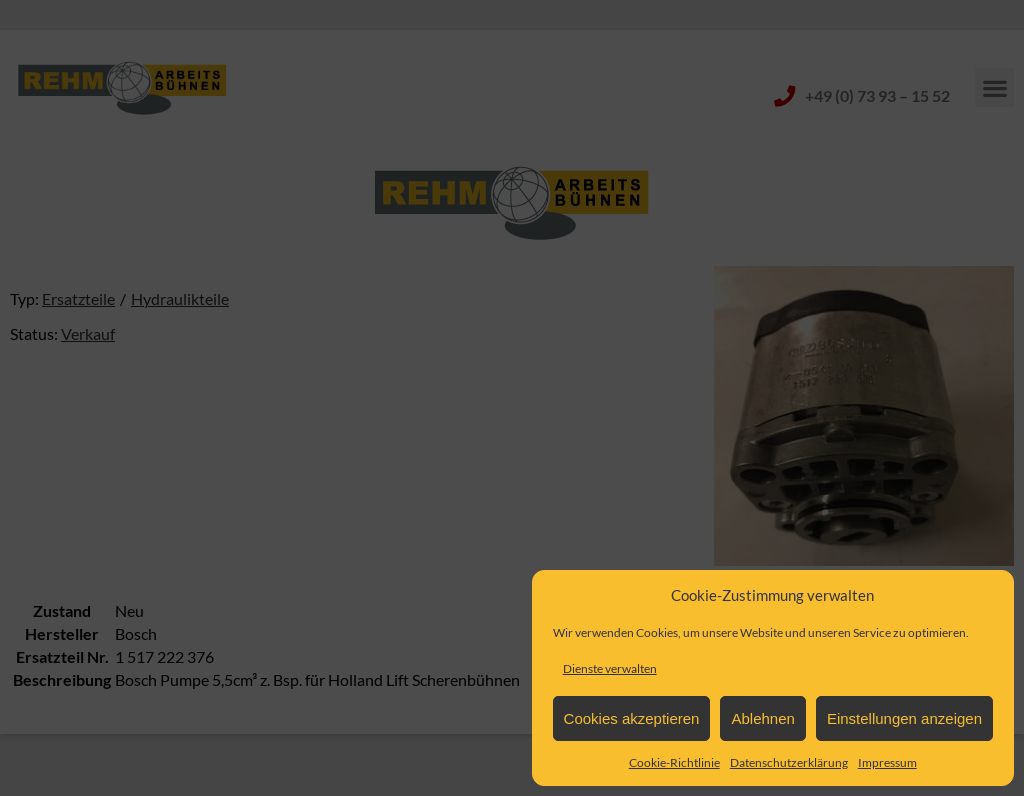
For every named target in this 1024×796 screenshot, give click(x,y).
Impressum (887, 762)
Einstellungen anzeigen (904, 718)
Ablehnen (762, 718)
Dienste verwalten (610, 668)
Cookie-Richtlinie (674, 762)
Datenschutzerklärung (789, 762)
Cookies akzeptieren (632, 718)
